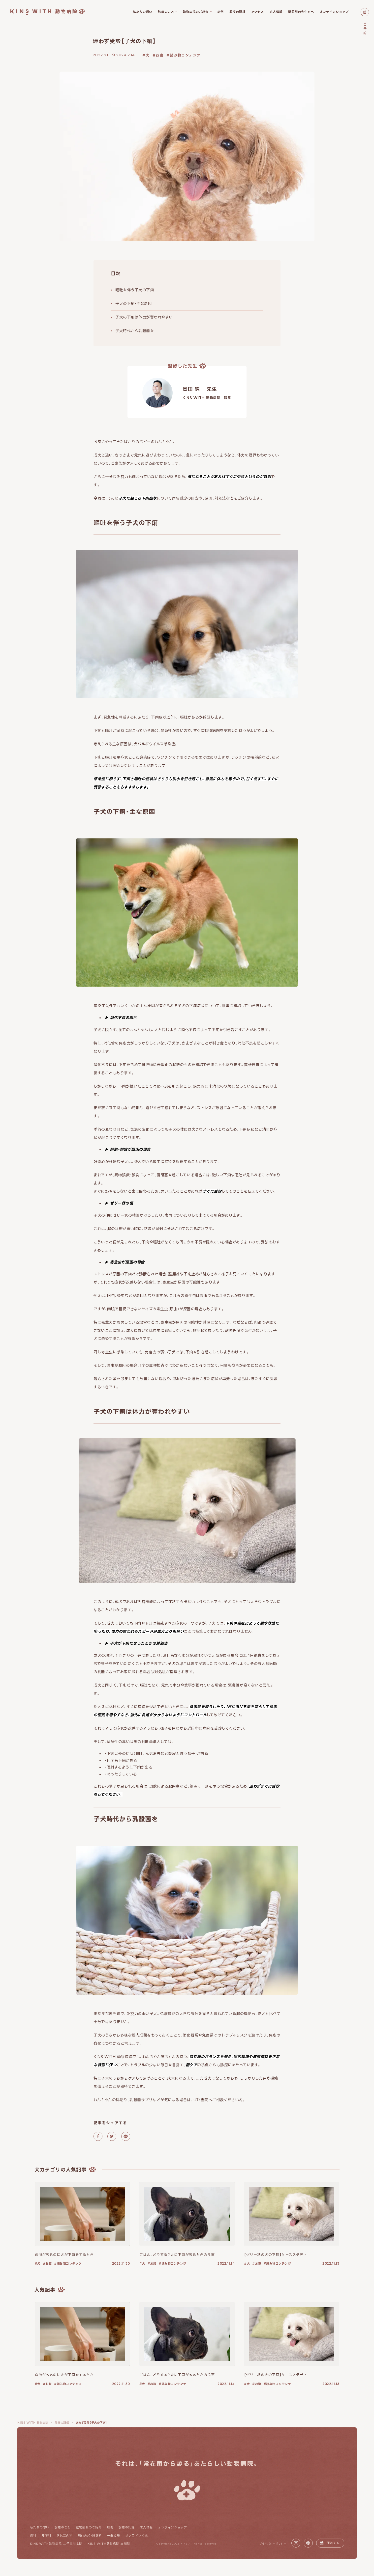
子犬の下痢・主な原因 (133, 303)
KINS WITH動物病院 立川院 (109, 2543)
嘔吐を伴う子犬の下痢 (134, 290)
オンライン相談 (136, 2535)
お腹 (159, 55)
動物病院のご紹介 (89, 2527)
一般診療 (113, 2535)
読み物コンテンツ (185, 55)
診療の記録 (127, 2527)
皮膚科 (46, 2535)
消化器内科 (65, 2535)
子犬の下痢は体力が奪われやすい (144, 317)
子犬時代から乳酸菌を (134, 331)
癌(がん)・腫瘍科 (90, 2535)
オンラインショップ (172, 2527)
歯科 (33, 2535)
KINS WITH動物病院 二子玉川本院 (56, 2543)
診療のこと (63, 2527)
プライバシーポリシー (272, 2543)
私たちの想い (39, 2527)
